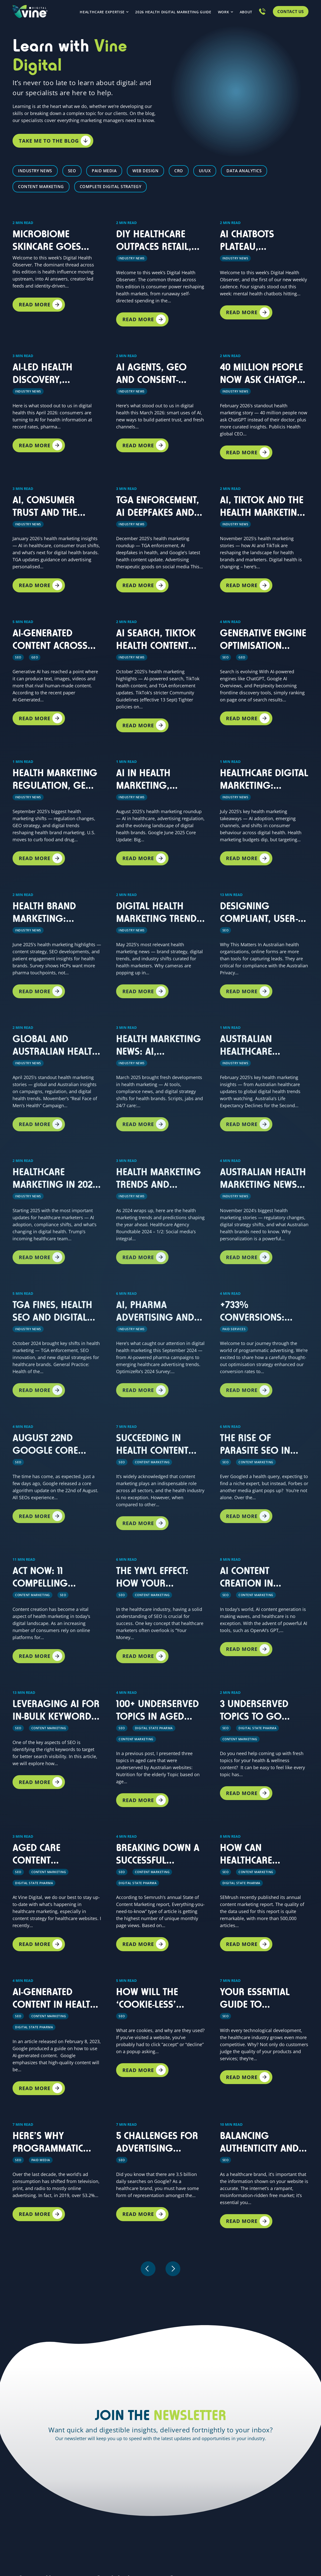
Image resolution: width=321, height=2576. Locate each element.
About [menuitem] (246, 12)
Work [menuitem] (223, 12)
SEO (72, 171)
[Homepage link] (30, 11)
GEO (34, 658)
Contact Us (290, 11)
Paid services (234, 1330)
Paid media (40, 2162)
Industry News (132, 258)
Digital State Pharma (154, 1729)
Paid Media (104, 171)
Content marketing (152, 1463)
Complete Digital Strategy (110, 187)
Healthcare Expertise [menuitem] (102, 12)
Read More (34, 305)
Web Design (145, 171)
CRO (178, 171)
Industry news (35, 171)
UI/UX (205, 171)
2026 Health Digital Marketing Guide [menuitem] (173, 12)
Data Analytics (244, 171)
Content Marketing (41, 187)
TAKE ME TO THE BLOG (49, 141)
